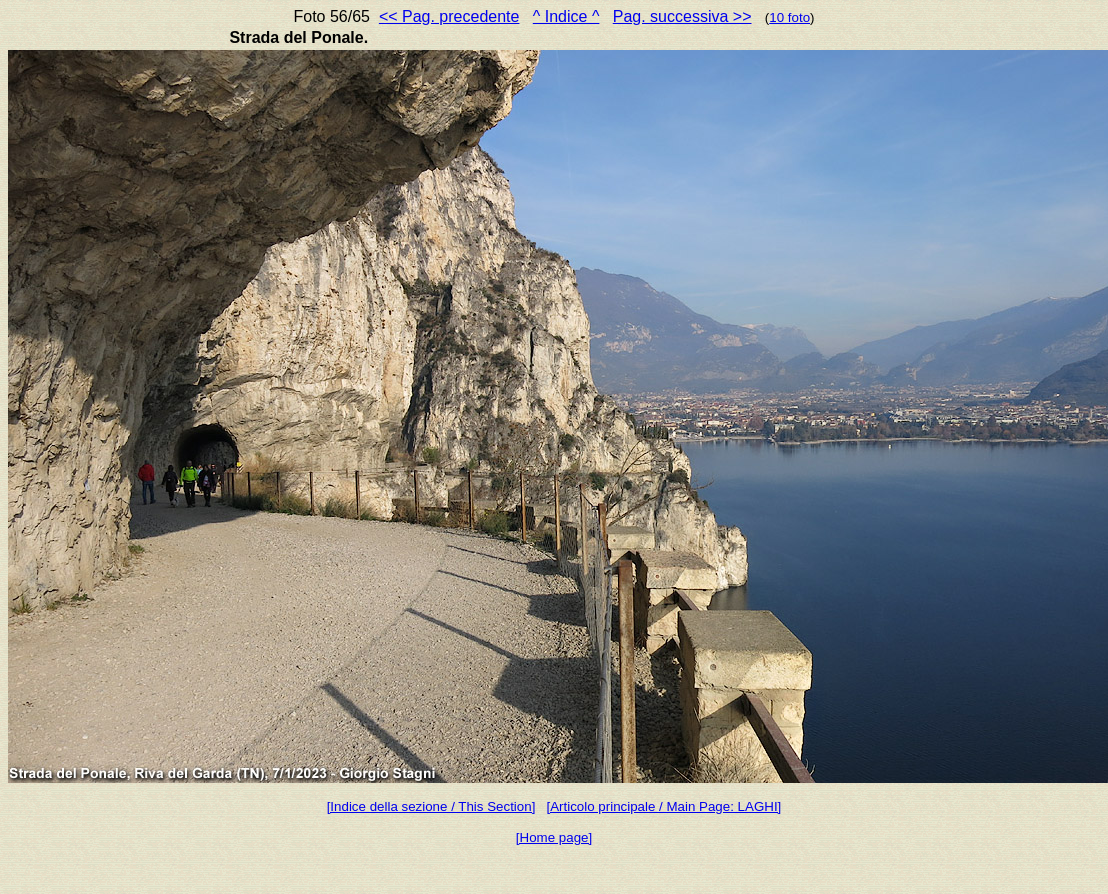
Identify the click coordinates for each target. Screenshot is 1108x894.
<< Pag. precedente (449, 16)
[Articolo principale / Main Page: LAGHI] (663, 806)
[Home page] (554, 837)
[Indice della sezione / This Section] (431, 806)
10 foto (789, 17)
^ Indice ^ (566, 16)
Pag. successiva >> (682, 16)
